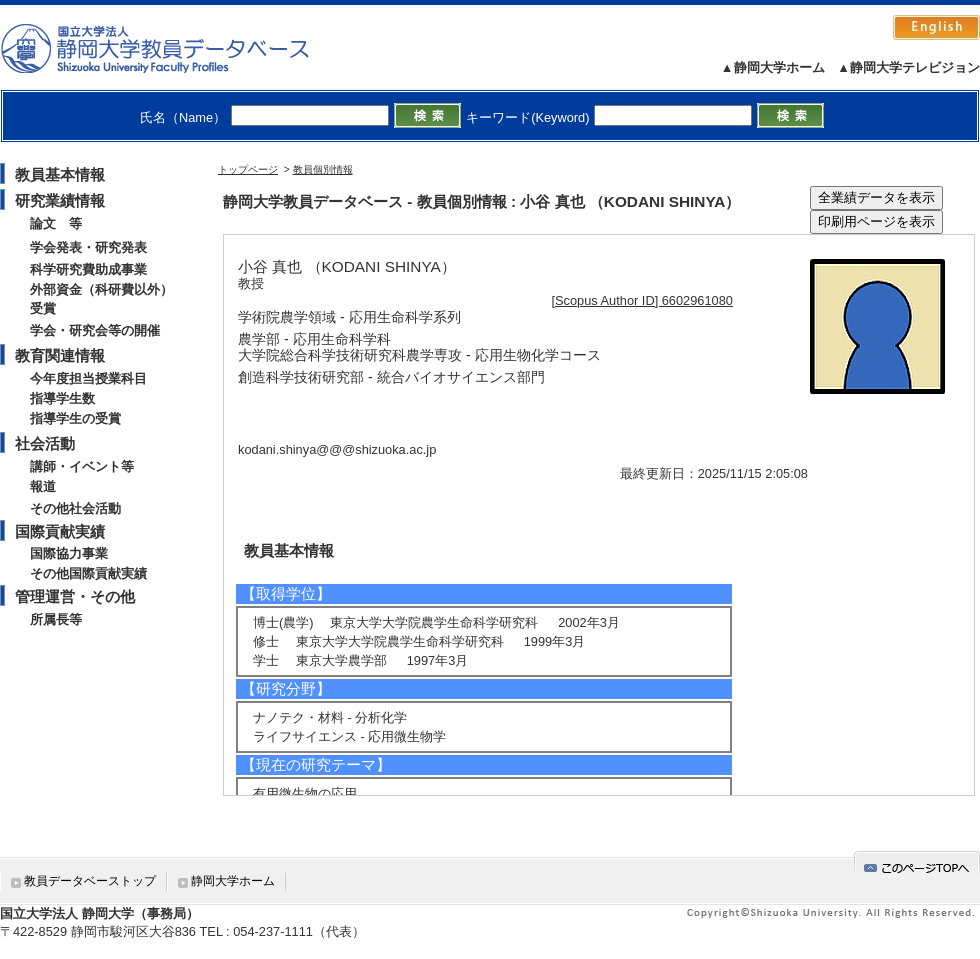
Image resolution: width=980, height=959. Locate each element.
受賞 (43, 308)
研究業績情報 (60, 200)
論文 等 (56, 223)
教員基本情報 (60, 174)
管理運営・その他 (75, 596)
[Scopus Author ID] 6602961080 (642, 300)
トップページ (248, 169)
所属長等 (56, 619)
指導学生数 (62, 398)
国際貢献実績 (60, 531)
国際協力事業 (69, 553)
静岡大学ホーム (233, 881)
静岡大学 (175, 48)
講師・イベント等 (82, 466)
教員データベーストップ (90, 881)
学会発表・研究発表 (88, 247)
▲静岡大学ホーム (773, 67)
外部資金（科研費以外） (101, 289)
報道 (43, 486)
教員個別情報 (323, 169)
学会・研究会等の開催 (95, 330)
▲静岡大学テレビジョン (908, 67)
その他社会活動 (75, 508)
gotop (917, 864)
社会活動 (45, 443)
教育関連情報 (60, 355)
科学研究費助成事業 (88, 269)
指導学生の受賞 (75, 418)
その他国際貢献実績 (88, 573)
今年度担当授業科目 (88, 378)
